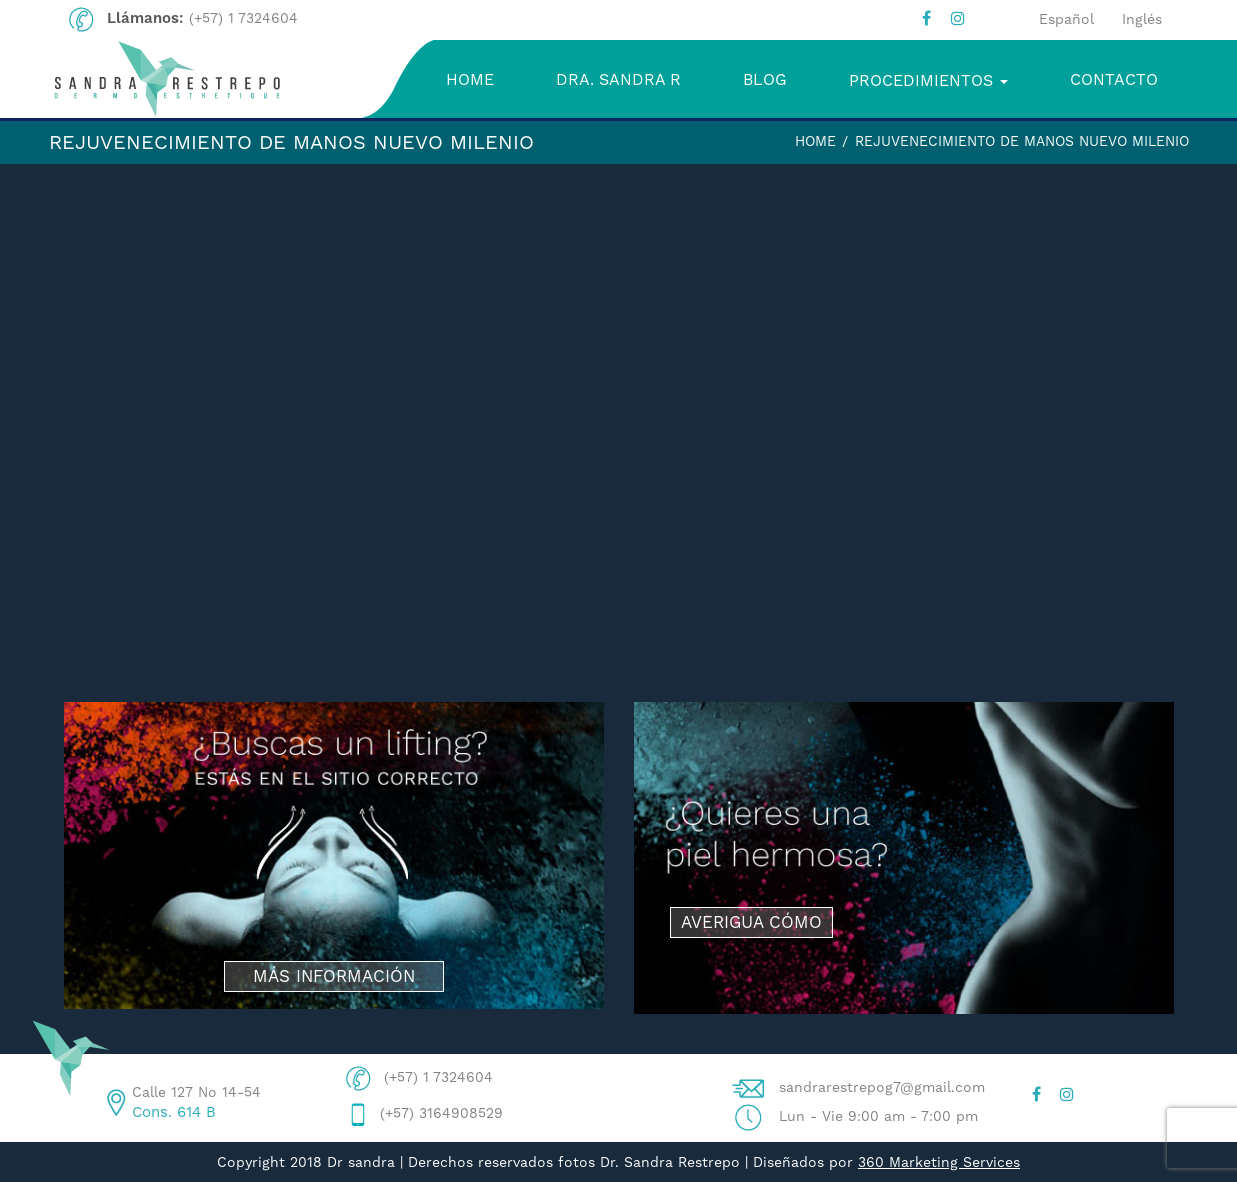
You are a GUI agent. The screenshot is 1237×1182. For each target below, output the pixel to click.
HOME (470, 79)
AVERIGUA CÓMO (751, 922)
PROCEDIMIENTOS (928, 80)
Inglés (1142, 19)
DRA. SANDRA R (618, 79)
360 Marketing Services (939, 1162)
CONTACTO (1114, 79)
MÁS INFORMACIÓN (334, 976)
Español (1066, 19)
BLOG (765, 79)
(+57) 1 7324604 (243, 18)
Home (815, 141)
